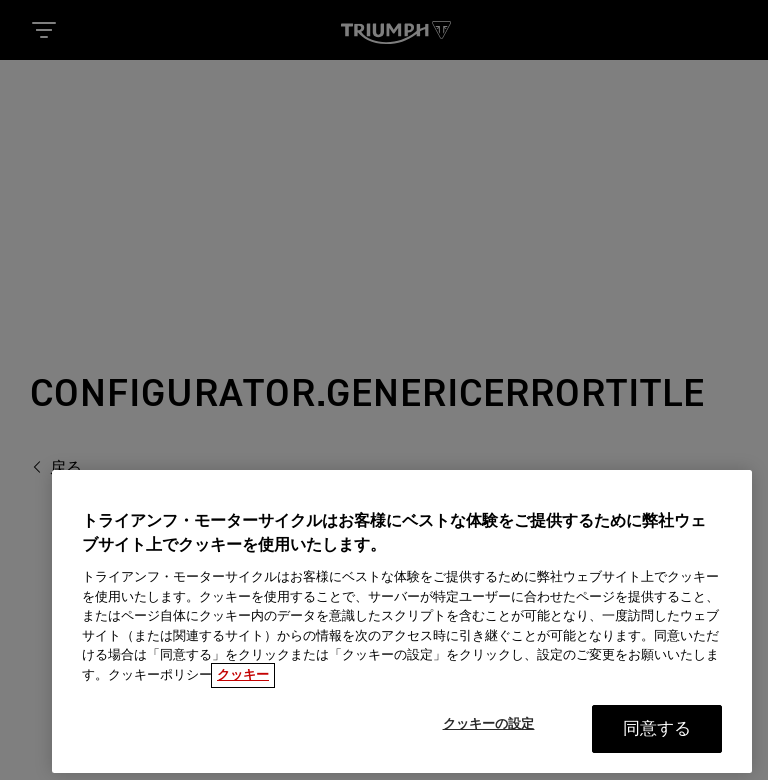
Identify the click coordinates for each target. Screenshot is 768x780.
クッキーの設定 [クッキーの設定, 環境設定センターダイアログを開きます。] (489, 730)
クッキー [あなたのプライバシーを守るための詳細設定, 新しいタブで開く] (243, 681)
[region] (402, 627)
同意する (657, 735)
